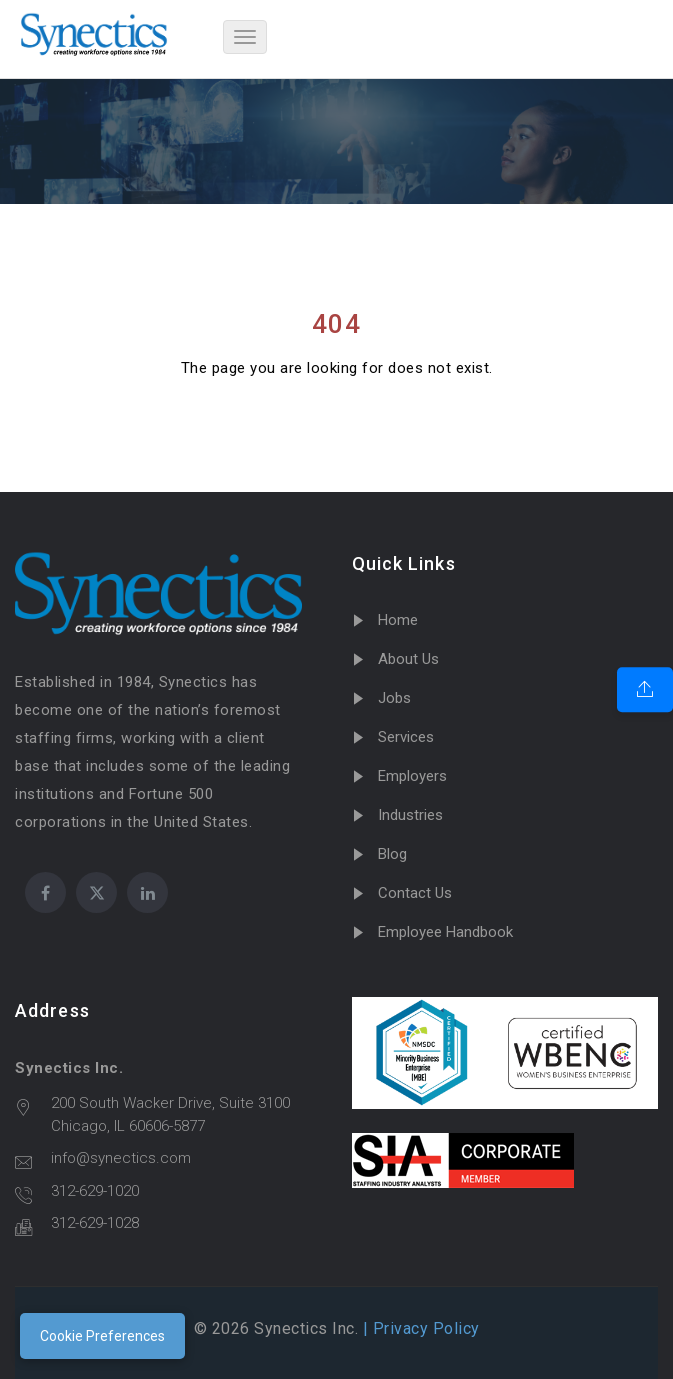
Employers (412, 776)
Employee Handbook (445, 932)
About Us (408, 659)
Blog (392, 854)
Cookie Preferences (102, 1336)
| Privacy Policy (419, 1328)
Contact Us (415, 893)
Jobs (394, 698)
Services (406, 737)
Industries (410, 815)
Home (398, 620)
